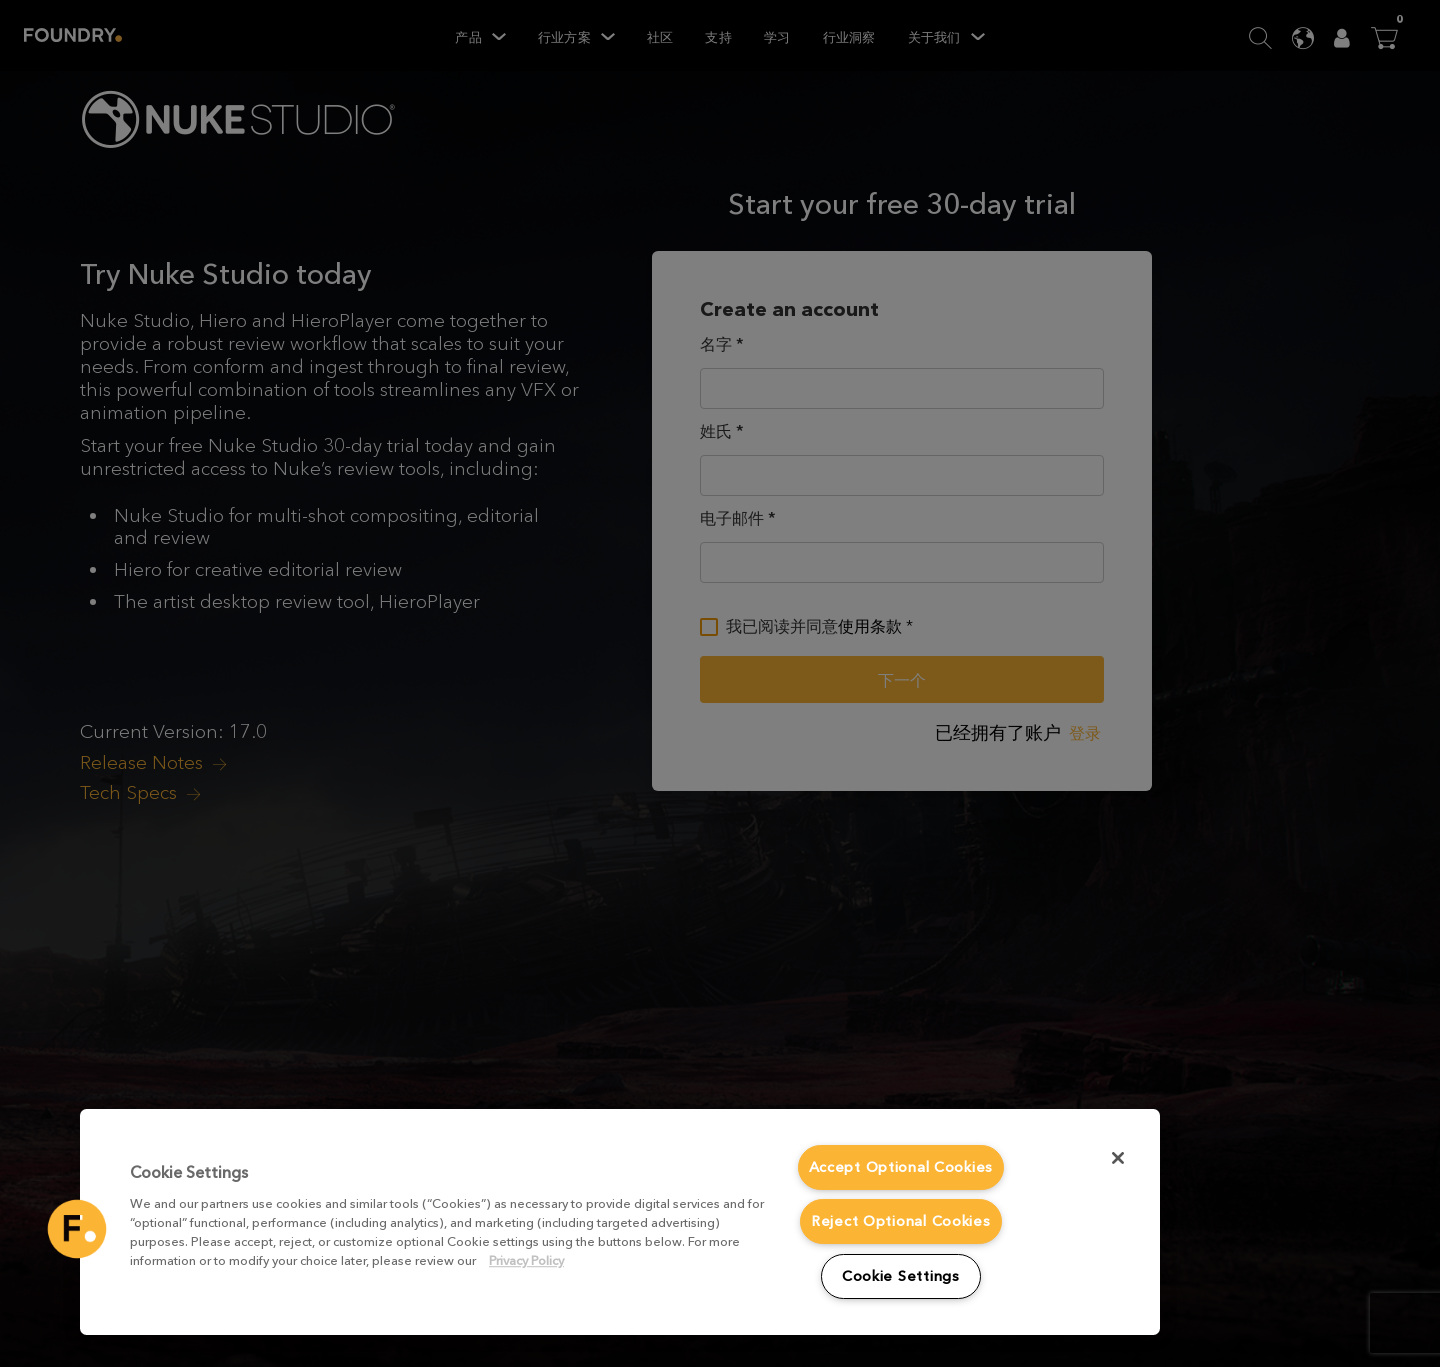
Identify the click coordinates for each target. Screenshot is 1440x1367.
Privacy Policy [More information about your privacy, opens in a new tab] (526, 1260)
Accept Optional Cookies (901, 1167)
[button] (77, 1229)
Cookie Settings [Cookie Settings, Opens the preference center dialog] (901, 1276)
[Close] (1118, 1158)
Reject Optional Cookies (901, 1221)
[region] (620, 1222)
